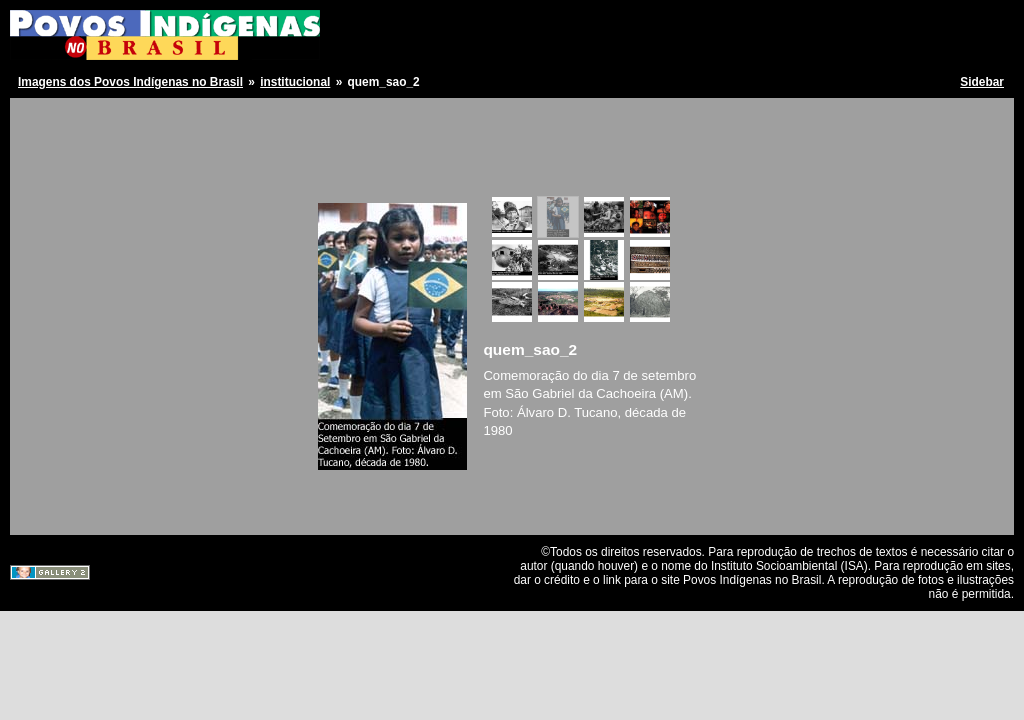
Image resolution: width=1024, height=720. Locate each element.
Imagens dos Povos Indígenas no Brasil (130, 82)
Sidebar (982, 82)
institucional (295, 82)
